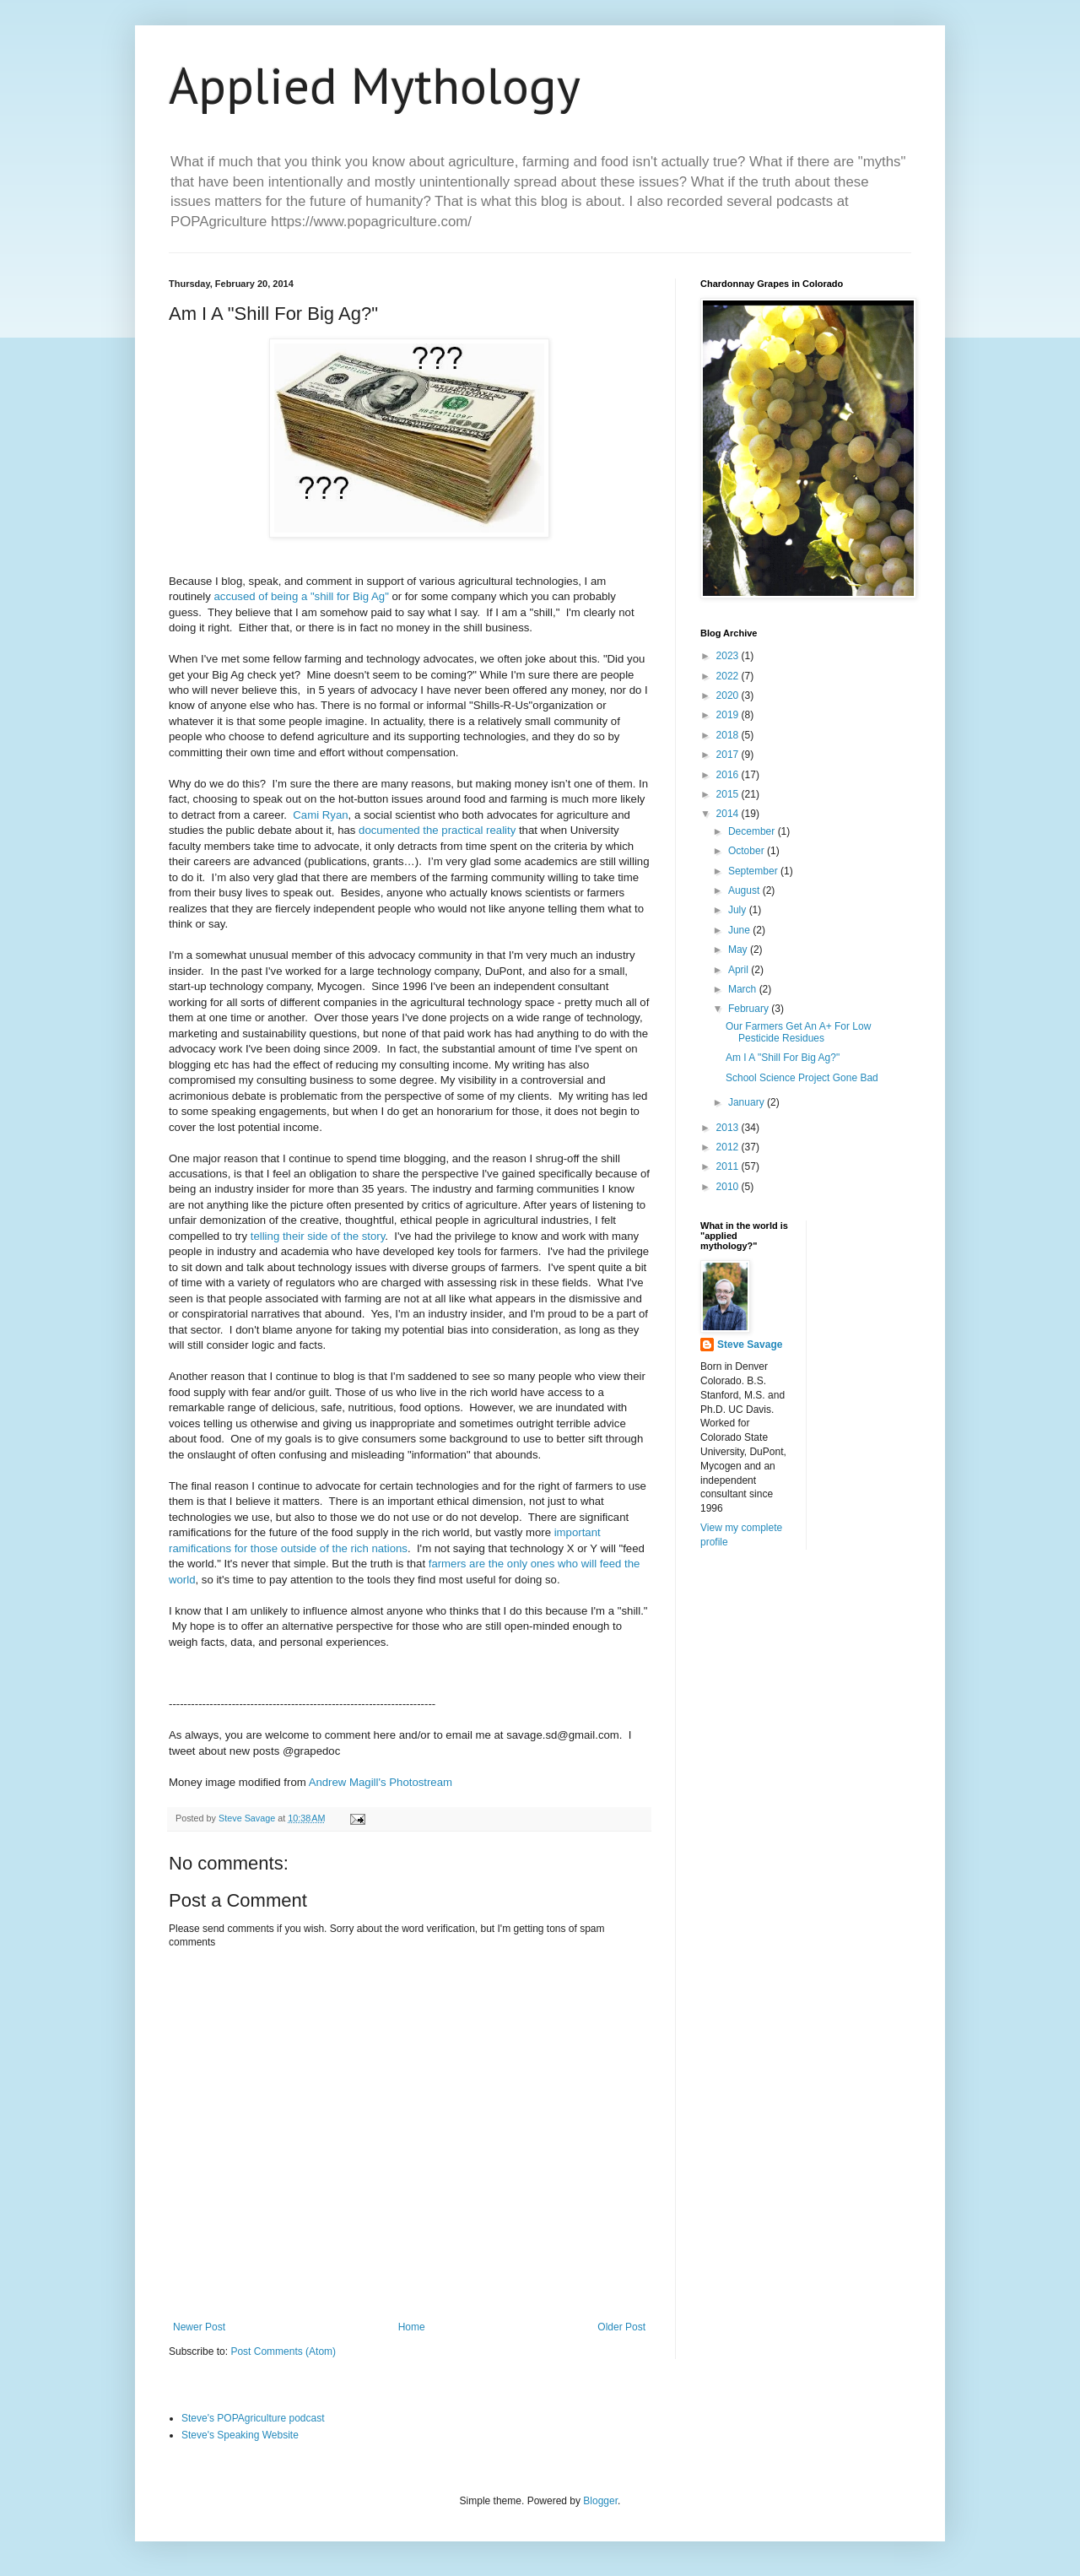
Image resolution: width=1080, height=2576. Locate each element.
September (754, 871)
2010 (729, 1187)
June (740, 930)
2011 (729, 1166)
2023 (729, 656)
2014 (729, 814)
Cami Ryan (320, 815)
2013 (729, 1128)
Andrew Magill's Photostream (380, 1782)
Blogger (600, 2501)
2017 (729, 754)
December (753, 831)
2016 (729, 775)
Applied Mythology (374, 85)
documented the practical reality (437, 830)
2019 (729, 715)
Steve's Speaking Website (240, 2435)
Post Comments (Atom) (283, 2351)
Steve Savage (749, 1344)
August (745, 890)
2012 (729, 1147)
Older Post (621, 2327)
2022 (729, 676)
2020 (729, 695)
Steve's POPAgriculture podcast (252, 2418)
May (739, 949)
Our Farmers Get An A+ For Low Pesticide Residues (798, 1032)
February (749, 1009)
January (747, 1102)
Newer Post (199, 2327)
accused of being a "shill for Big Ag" (301, 596)
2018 (729, 735)
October (747, 851)
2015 (729, 794)
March (743, 989)
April (739, 970)
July (738, 910)
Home (411, 2327)
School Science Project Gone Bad (802, 1078)
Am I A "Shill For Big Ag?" (783, 1057)
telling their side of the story (316, 1236)
